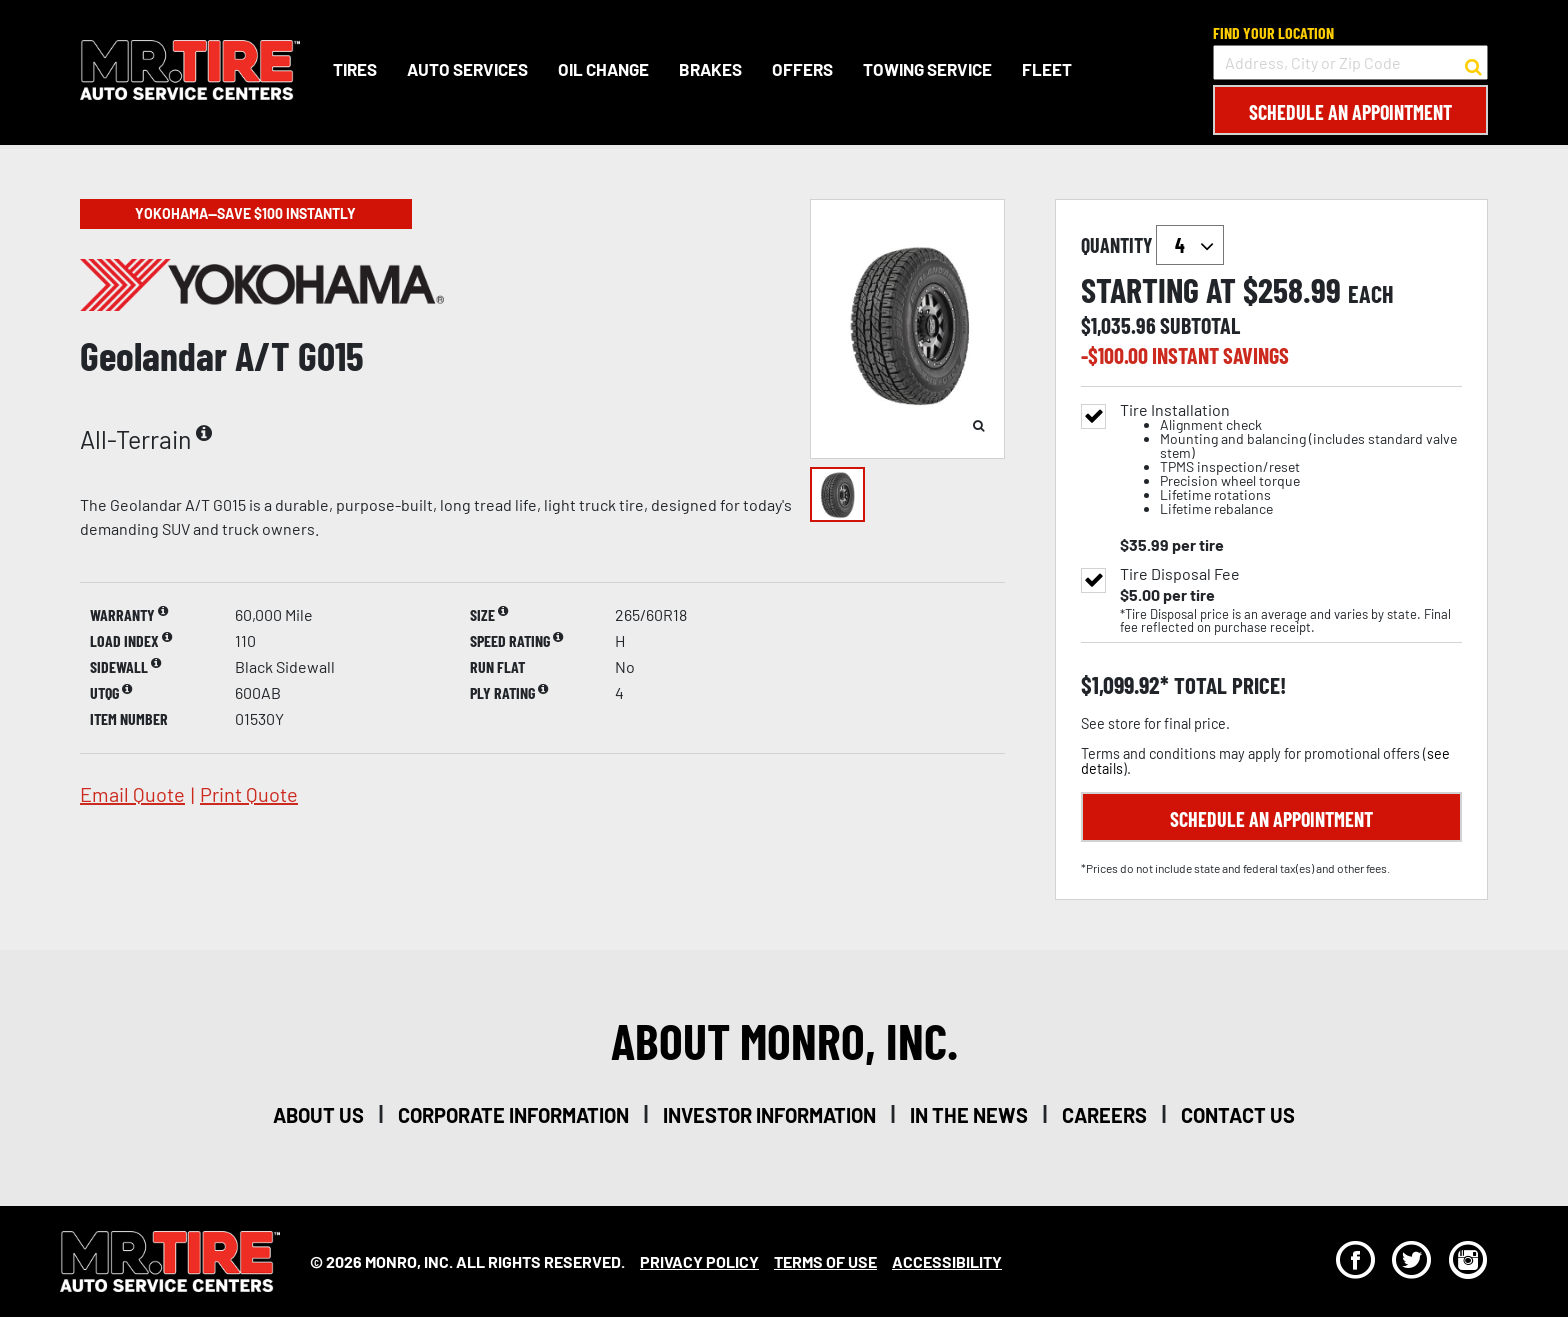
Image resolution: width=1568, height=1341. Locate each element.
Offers (802, 69)
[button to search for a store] (1473, 63)
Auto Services (467, 69)
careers (1104, 1115)
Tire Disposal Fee (1180, 574)
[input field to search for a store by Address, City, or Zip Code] (1350, 62)
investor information (769, 1115)
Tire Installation (1291, 459)
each (1371, 294)
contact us (1238, 1115)
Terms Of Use (825, 1261)
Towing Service (927, 69)
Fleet (1047, 69)
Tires (355, 69)
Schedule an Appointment (1350, 112)
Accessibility (947, 1261)
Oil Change (603, 69)
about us (318, 1115)
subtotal (1200, 325)
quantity (1152, 245)
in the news (969, 1115)
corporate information (513, 1115)
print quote (249, 794)
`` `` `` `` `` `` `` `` (1190, 245)
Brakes (710, 69)
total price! (1227, 685)
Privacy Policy (699, 1261)
